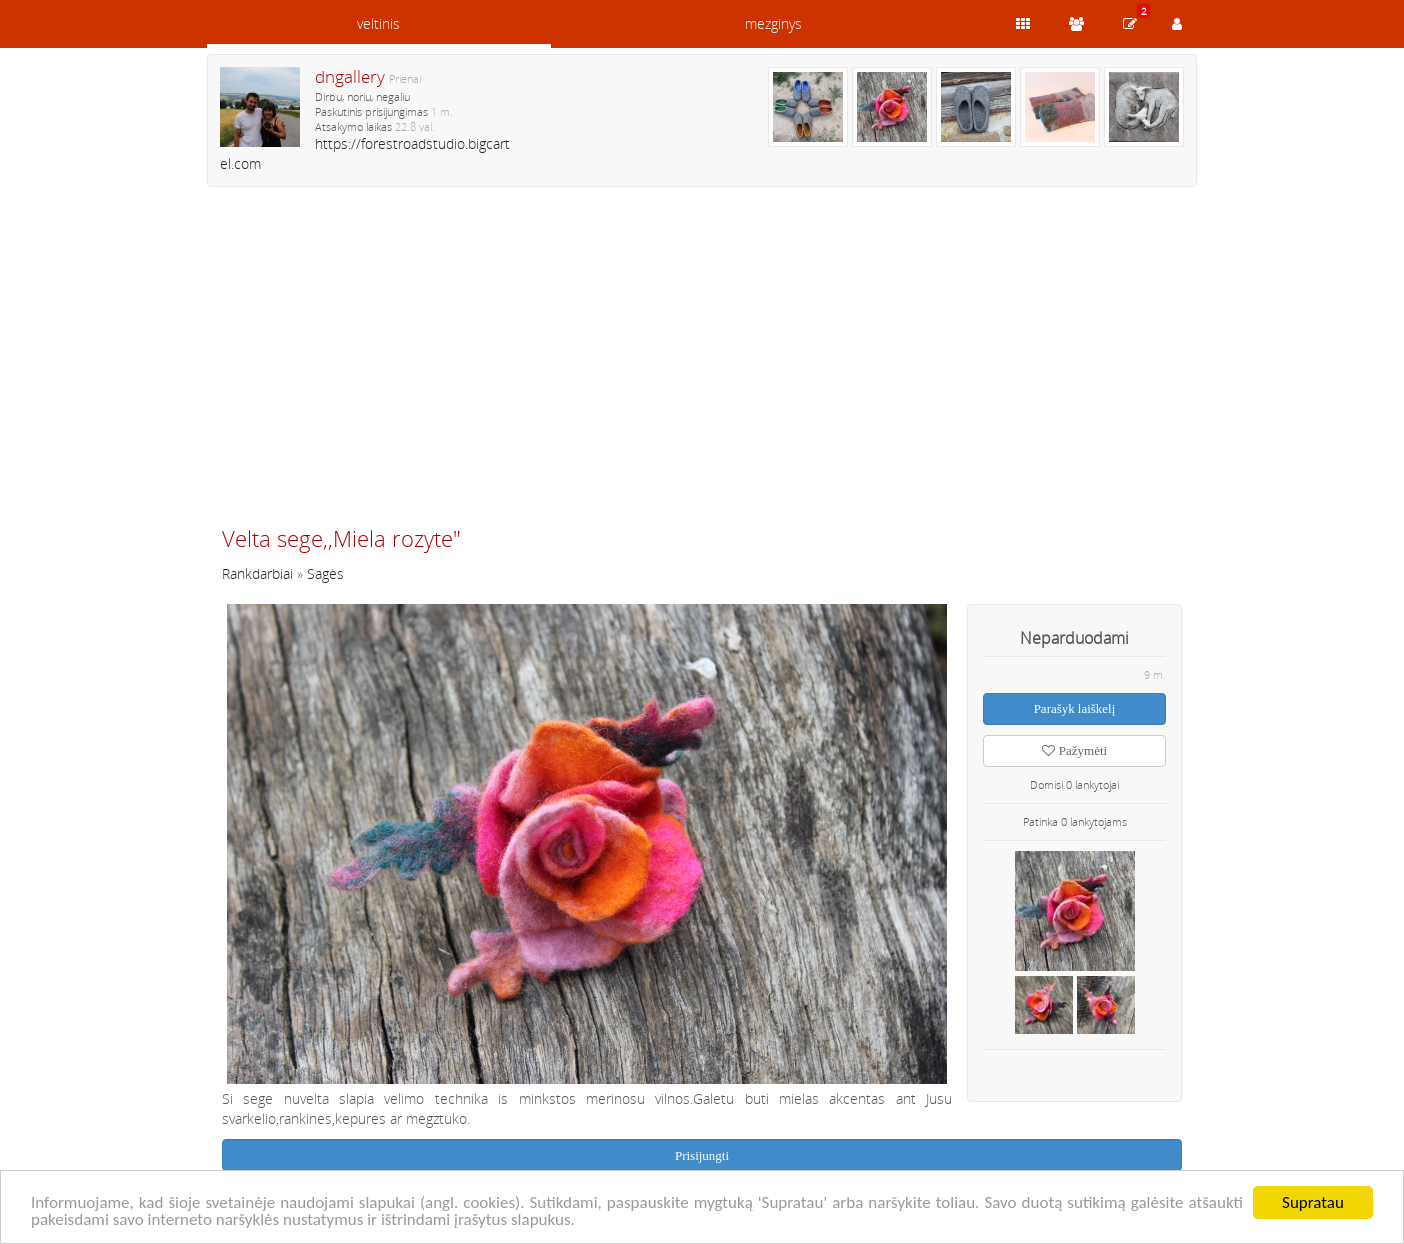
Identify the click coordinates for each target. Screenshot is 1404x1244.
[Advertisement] (702, 365)
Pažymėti (1074, 750)
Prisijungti (702, 1155)
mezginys (773, 23)
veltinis (378, 23)
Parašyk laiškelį (1075, 708)
